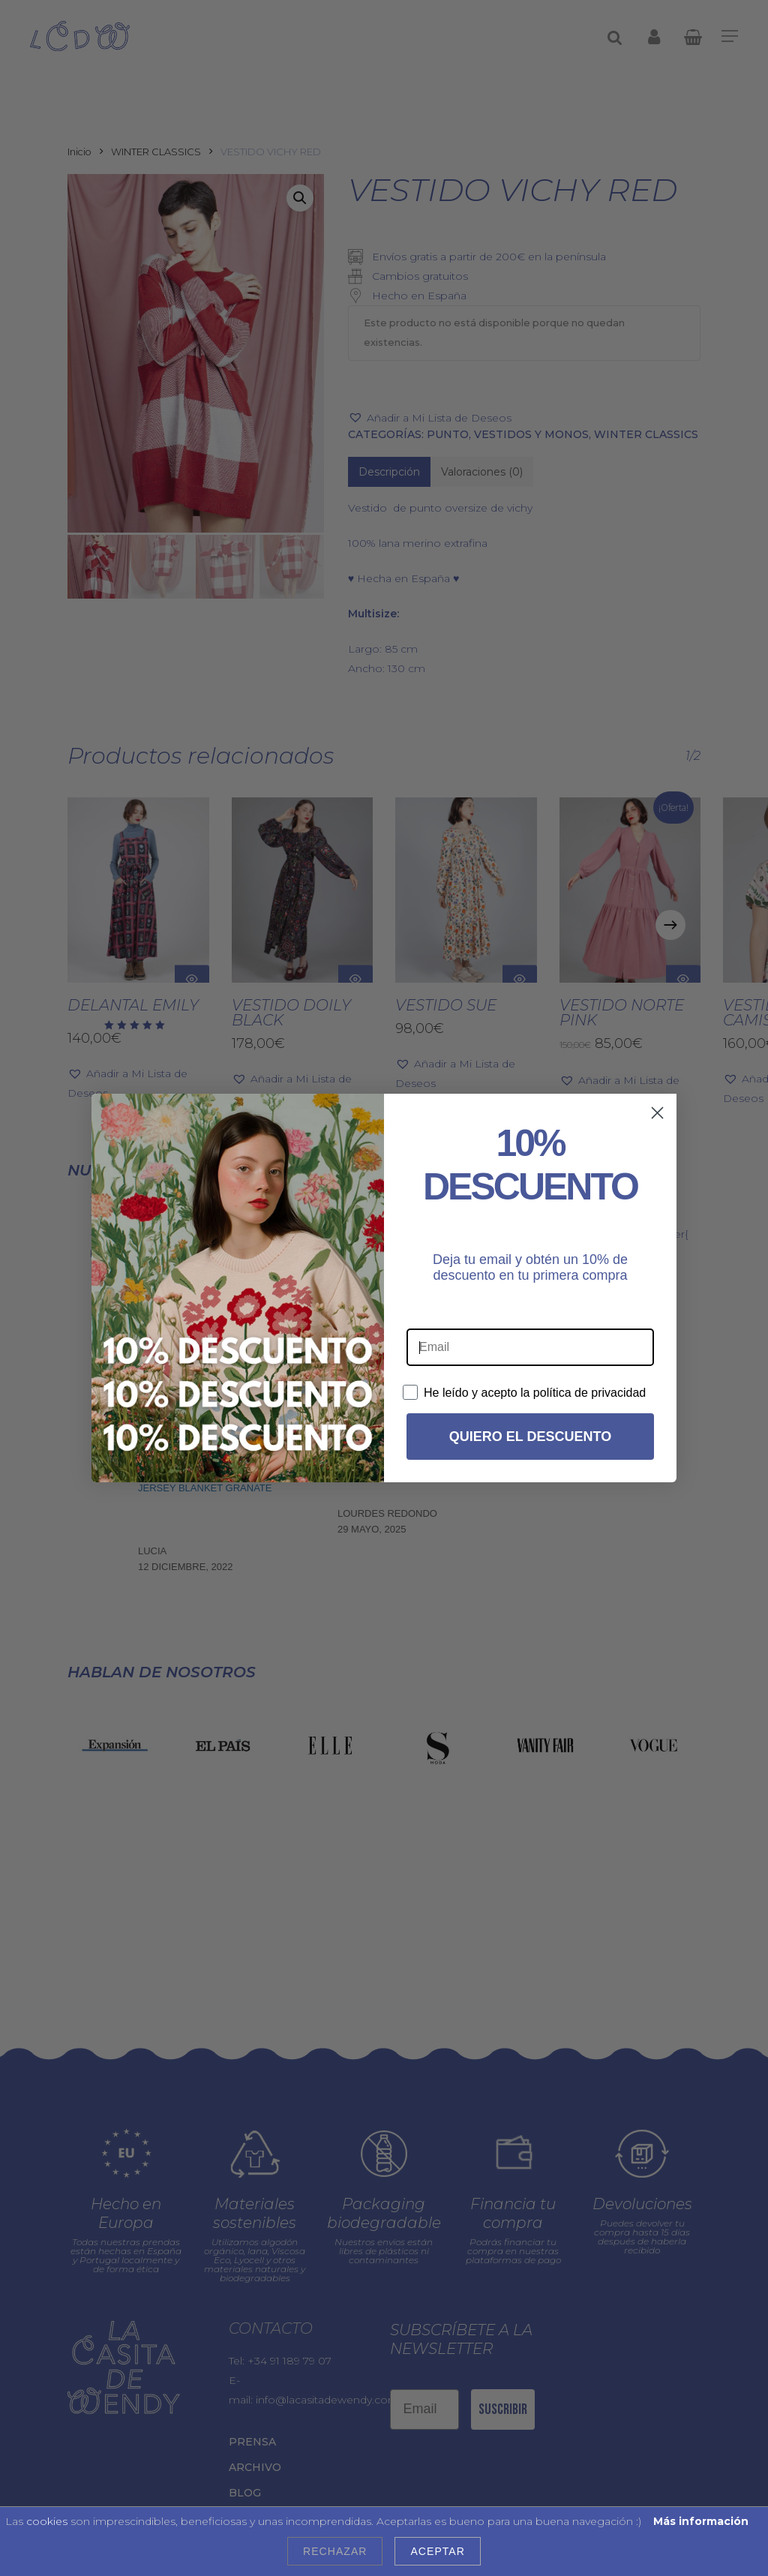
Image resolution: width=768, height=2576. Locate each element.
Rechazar (335, 2551)
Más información (700, 2521)
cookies (47, 2521)
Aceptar (437, 2551)
